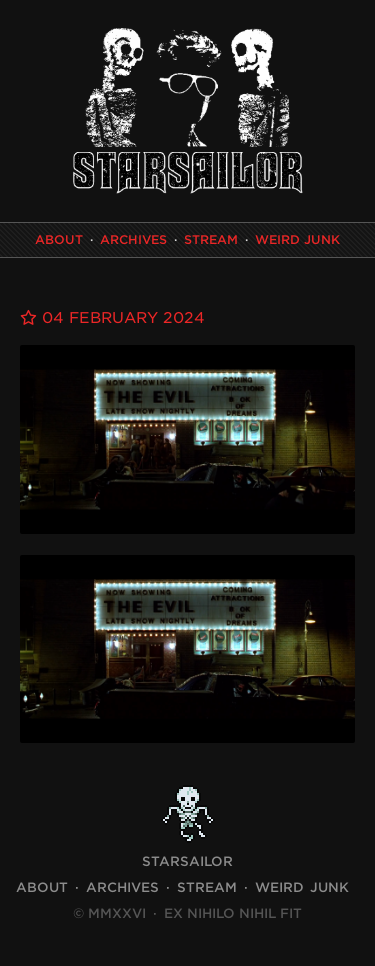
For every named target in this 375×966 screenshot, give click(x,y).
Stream (211, 239)
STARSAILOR (187, 861)
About (59, 239)
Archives (133, 239)
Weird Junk (297, 239)
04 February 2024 (112, 318)
